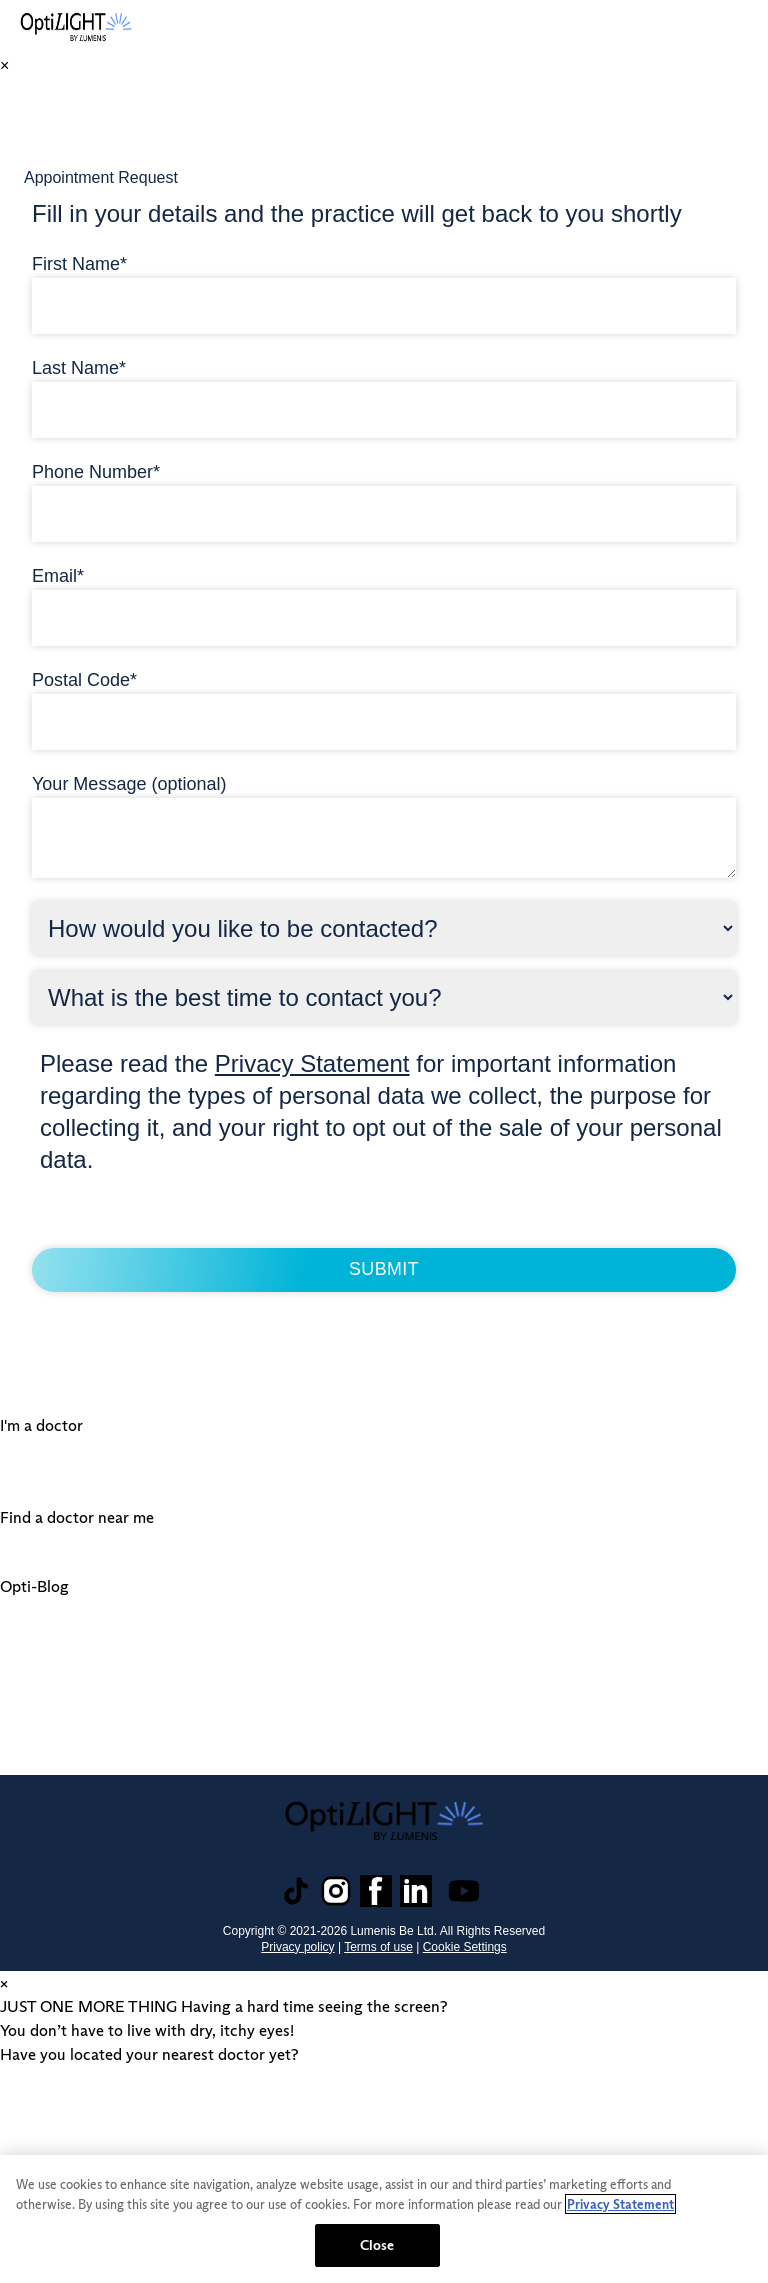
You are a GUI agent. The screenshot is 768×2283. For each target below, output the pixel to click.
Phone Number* (96, 470)
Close (377, 2245)
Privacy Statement (312, 1061)
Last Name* (79, 366)
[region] (384, 2219)
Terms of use (378, 1945)
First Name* (79, 262)
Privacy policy (297, 1945)
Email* (58, 574)
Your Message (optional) (129, 782)
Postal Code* (84, 678)
